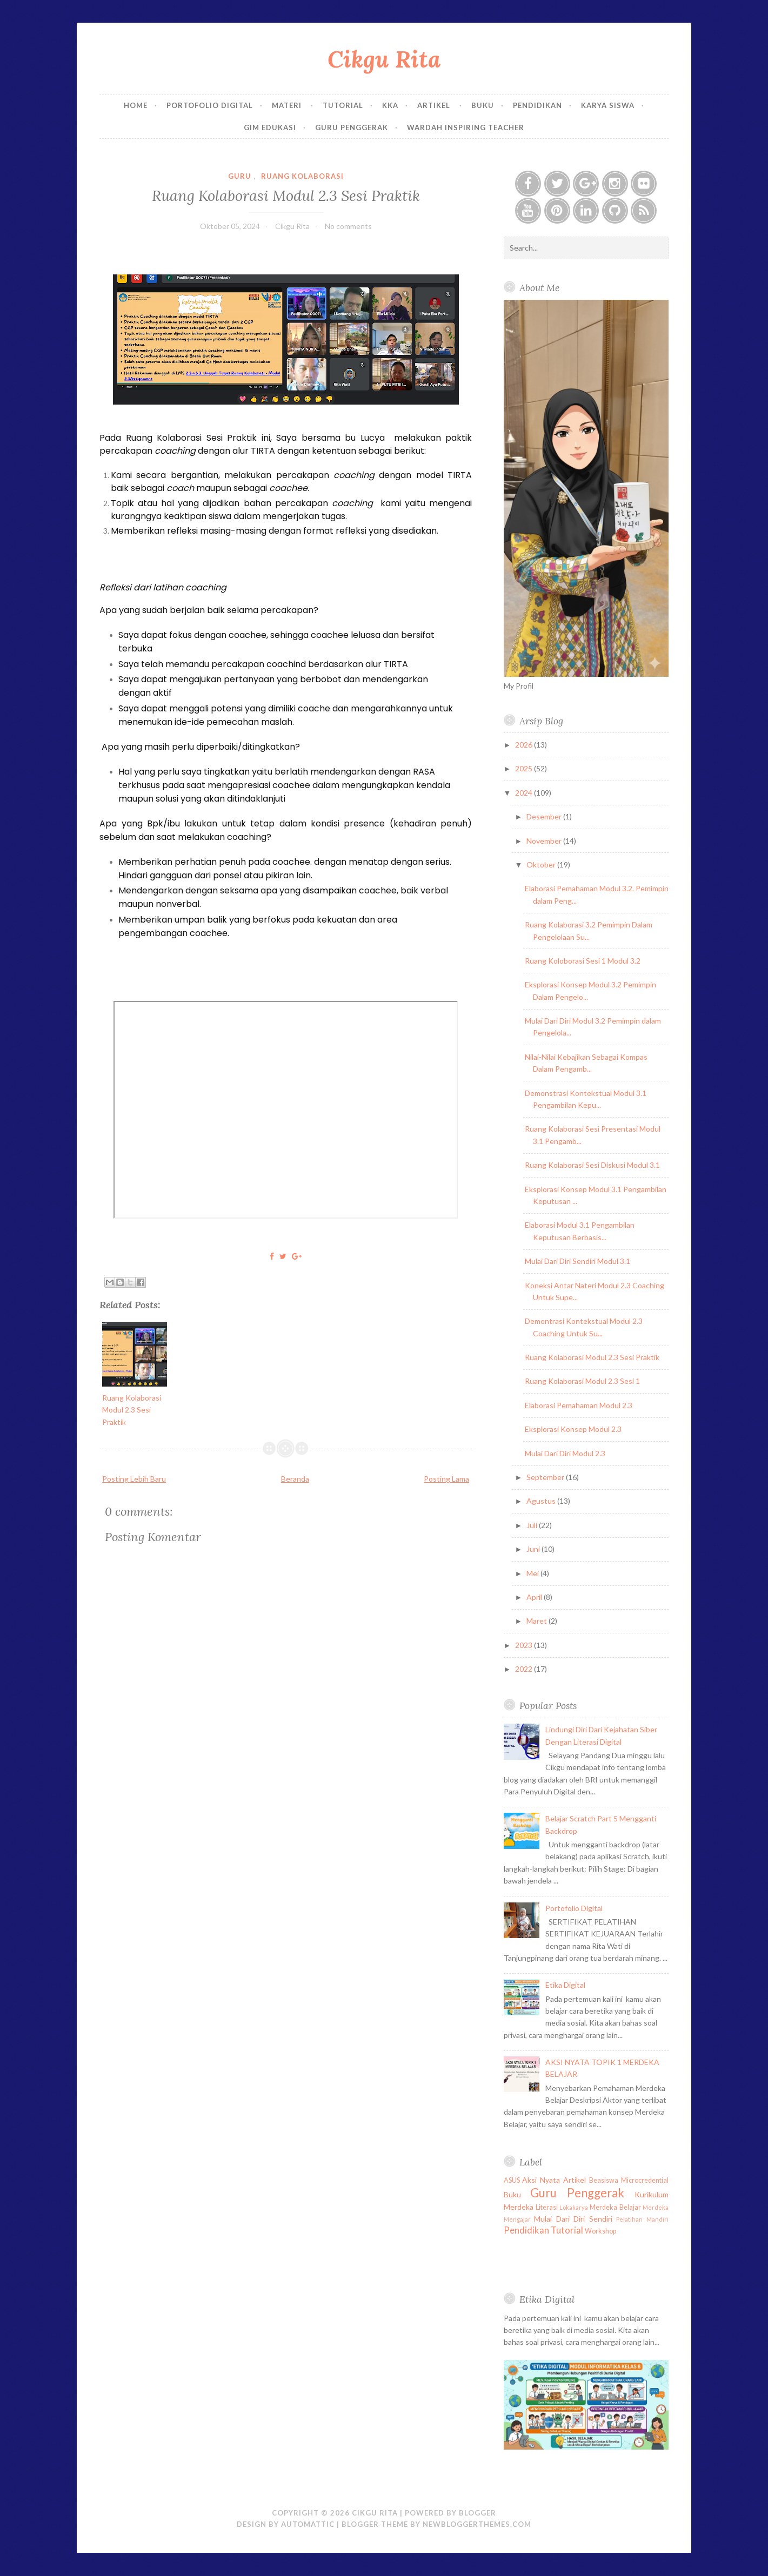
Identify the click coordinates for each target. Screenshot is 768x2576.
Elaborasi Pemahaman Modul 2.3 (578, 1405)
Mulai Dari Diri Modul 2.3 (565, 1453)
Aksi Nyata (541, 2179)
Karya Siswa (608, 105)
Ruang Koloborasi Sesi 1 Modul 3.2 (582, 960)
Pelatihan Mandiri (642, 2219)
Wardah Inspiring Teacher (465, 127)
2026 (524, 744)
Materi (288, 105)
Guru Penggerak (351, 127)
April (535, 1597)
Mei (533, 1573)
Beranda (295, 1478)
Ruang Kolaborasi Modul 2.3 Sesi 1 (582, 1380)
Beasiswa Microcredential (629, 2180)
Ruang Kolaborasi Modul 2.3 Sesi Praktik (286, 195)
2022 (524, 1668)
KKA (390, 105)
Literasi (547, 2207)
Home (136, 105)
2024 (524, 792)
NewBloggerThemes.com (477, 2524)
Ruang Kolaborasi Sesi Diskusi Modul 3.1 (592, 1164)
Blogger (477, 2512)
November (544, 840)
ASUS (512, 2180)
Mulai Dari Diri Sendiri (573, 2218)
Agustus (541, 1500)
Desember (544, 816)
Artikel (434, 105)
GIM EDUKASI (270, 127)
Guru (239, 176)
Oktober (541, 864)
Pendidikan (537, 105)
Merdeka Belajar (615, 2207)
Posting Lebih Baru (134, 1478)
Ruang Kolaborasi (302, 176)
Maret (537, 1620)
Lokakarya (573, 2207)
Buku (482, 105)
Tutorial (343, 105)
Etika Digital (565, 1984)
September (546, 1477)
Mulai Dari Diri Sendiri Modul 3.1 (577, 1261)
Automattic (308, 2524)
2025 (524, 768)
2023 (524, 1645)
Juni (534, 1548)
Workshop (600, 2231)
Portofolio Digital (209, 105)
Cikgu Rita (384, 59)
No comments (348, 226)
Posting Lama (446, 1478)
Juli (532, 1525)
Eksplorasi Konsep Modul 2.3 (573, 1429)
